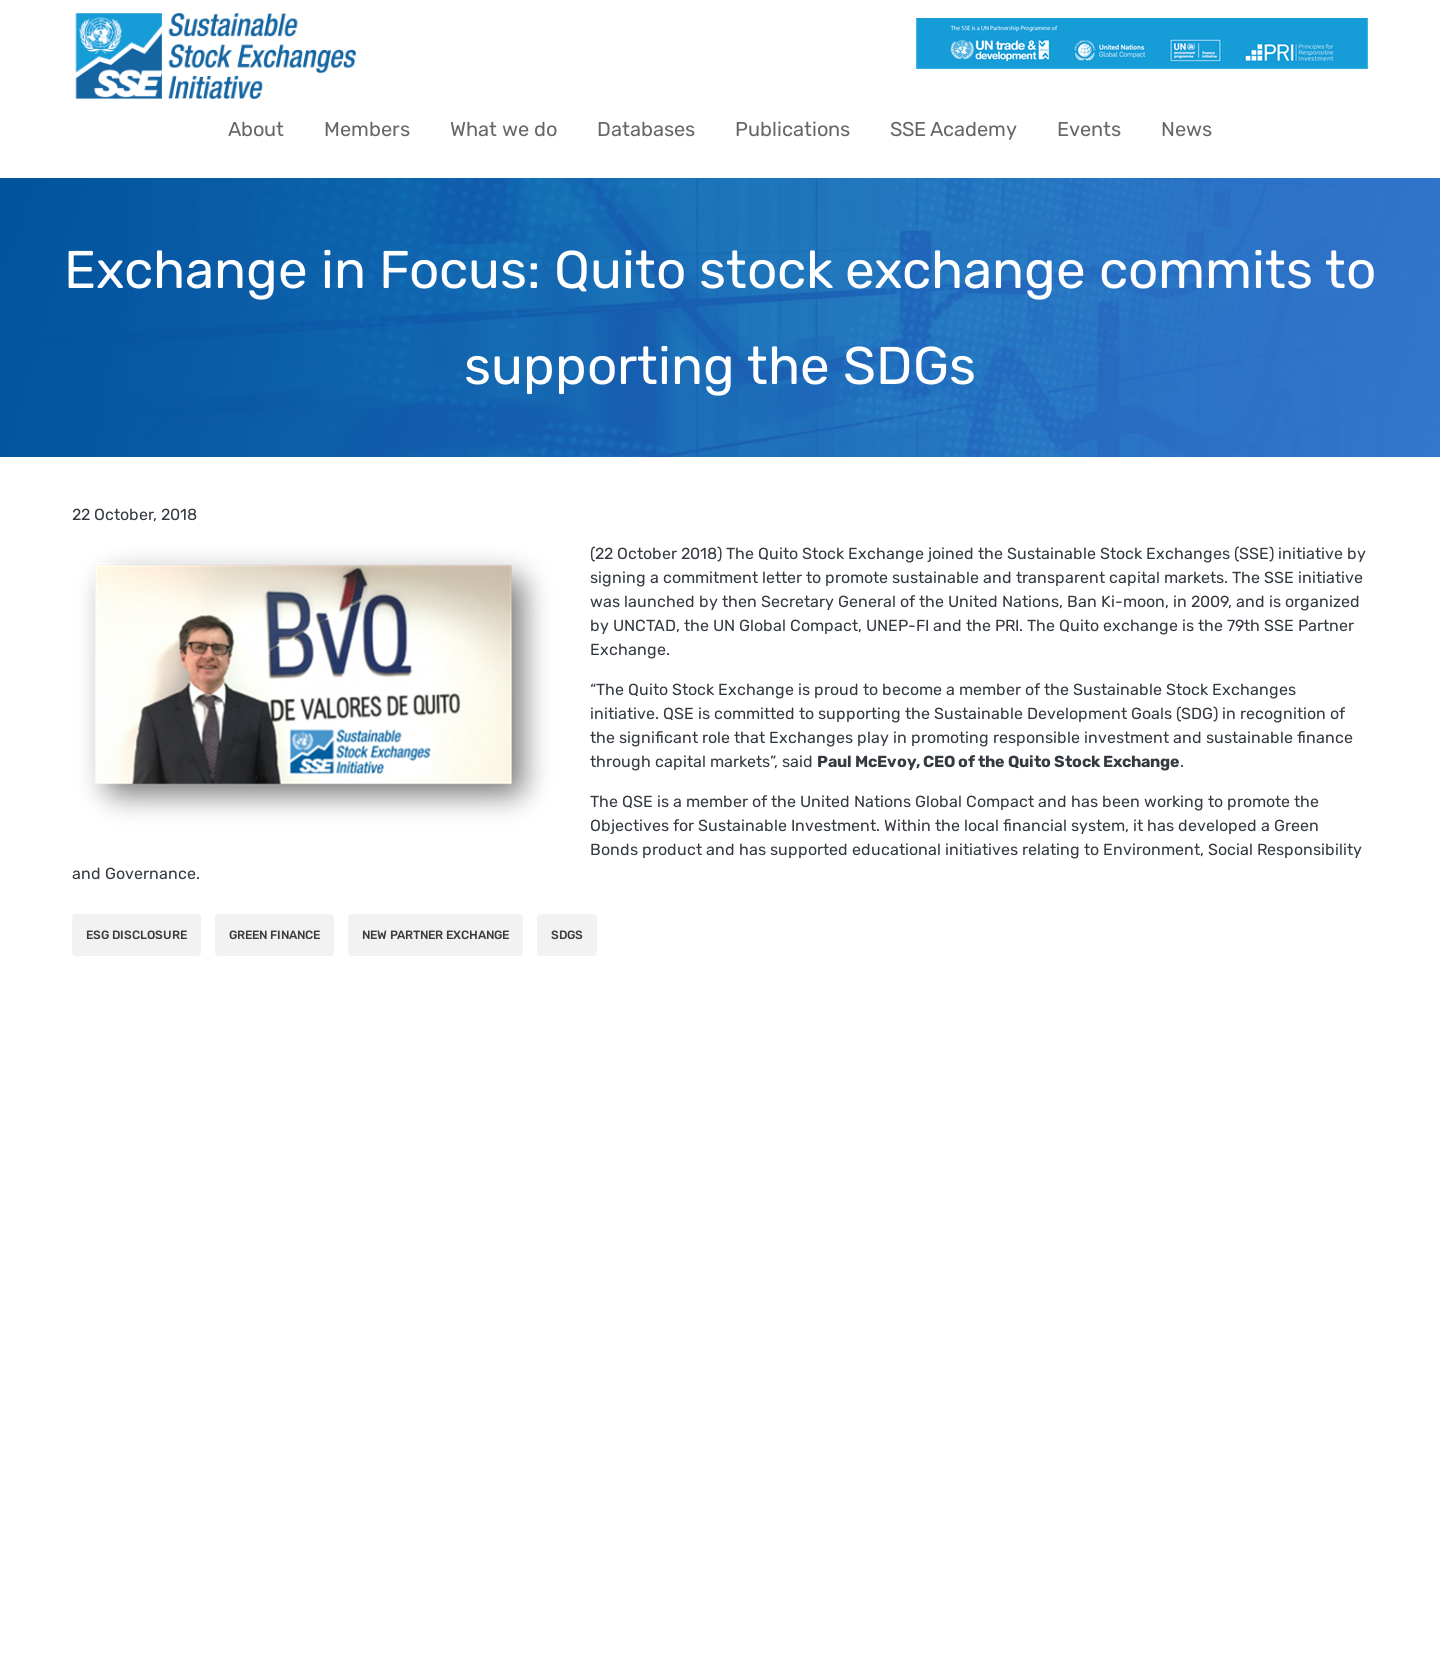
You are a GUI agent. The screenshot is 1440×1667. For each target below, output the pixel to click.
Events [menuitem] (1089, 129)
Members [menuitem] (367, 129)
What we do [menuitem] (503, 129)
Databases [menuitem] (646, 129)
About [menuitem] (256, 129)
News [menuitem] (1186, 129)
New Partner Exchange (435, 935)
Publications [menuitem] (792, 129)
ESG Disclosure (136, 935)
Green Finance (274, 935)
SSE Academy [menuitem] (953, 129)
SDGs (567, 935)
